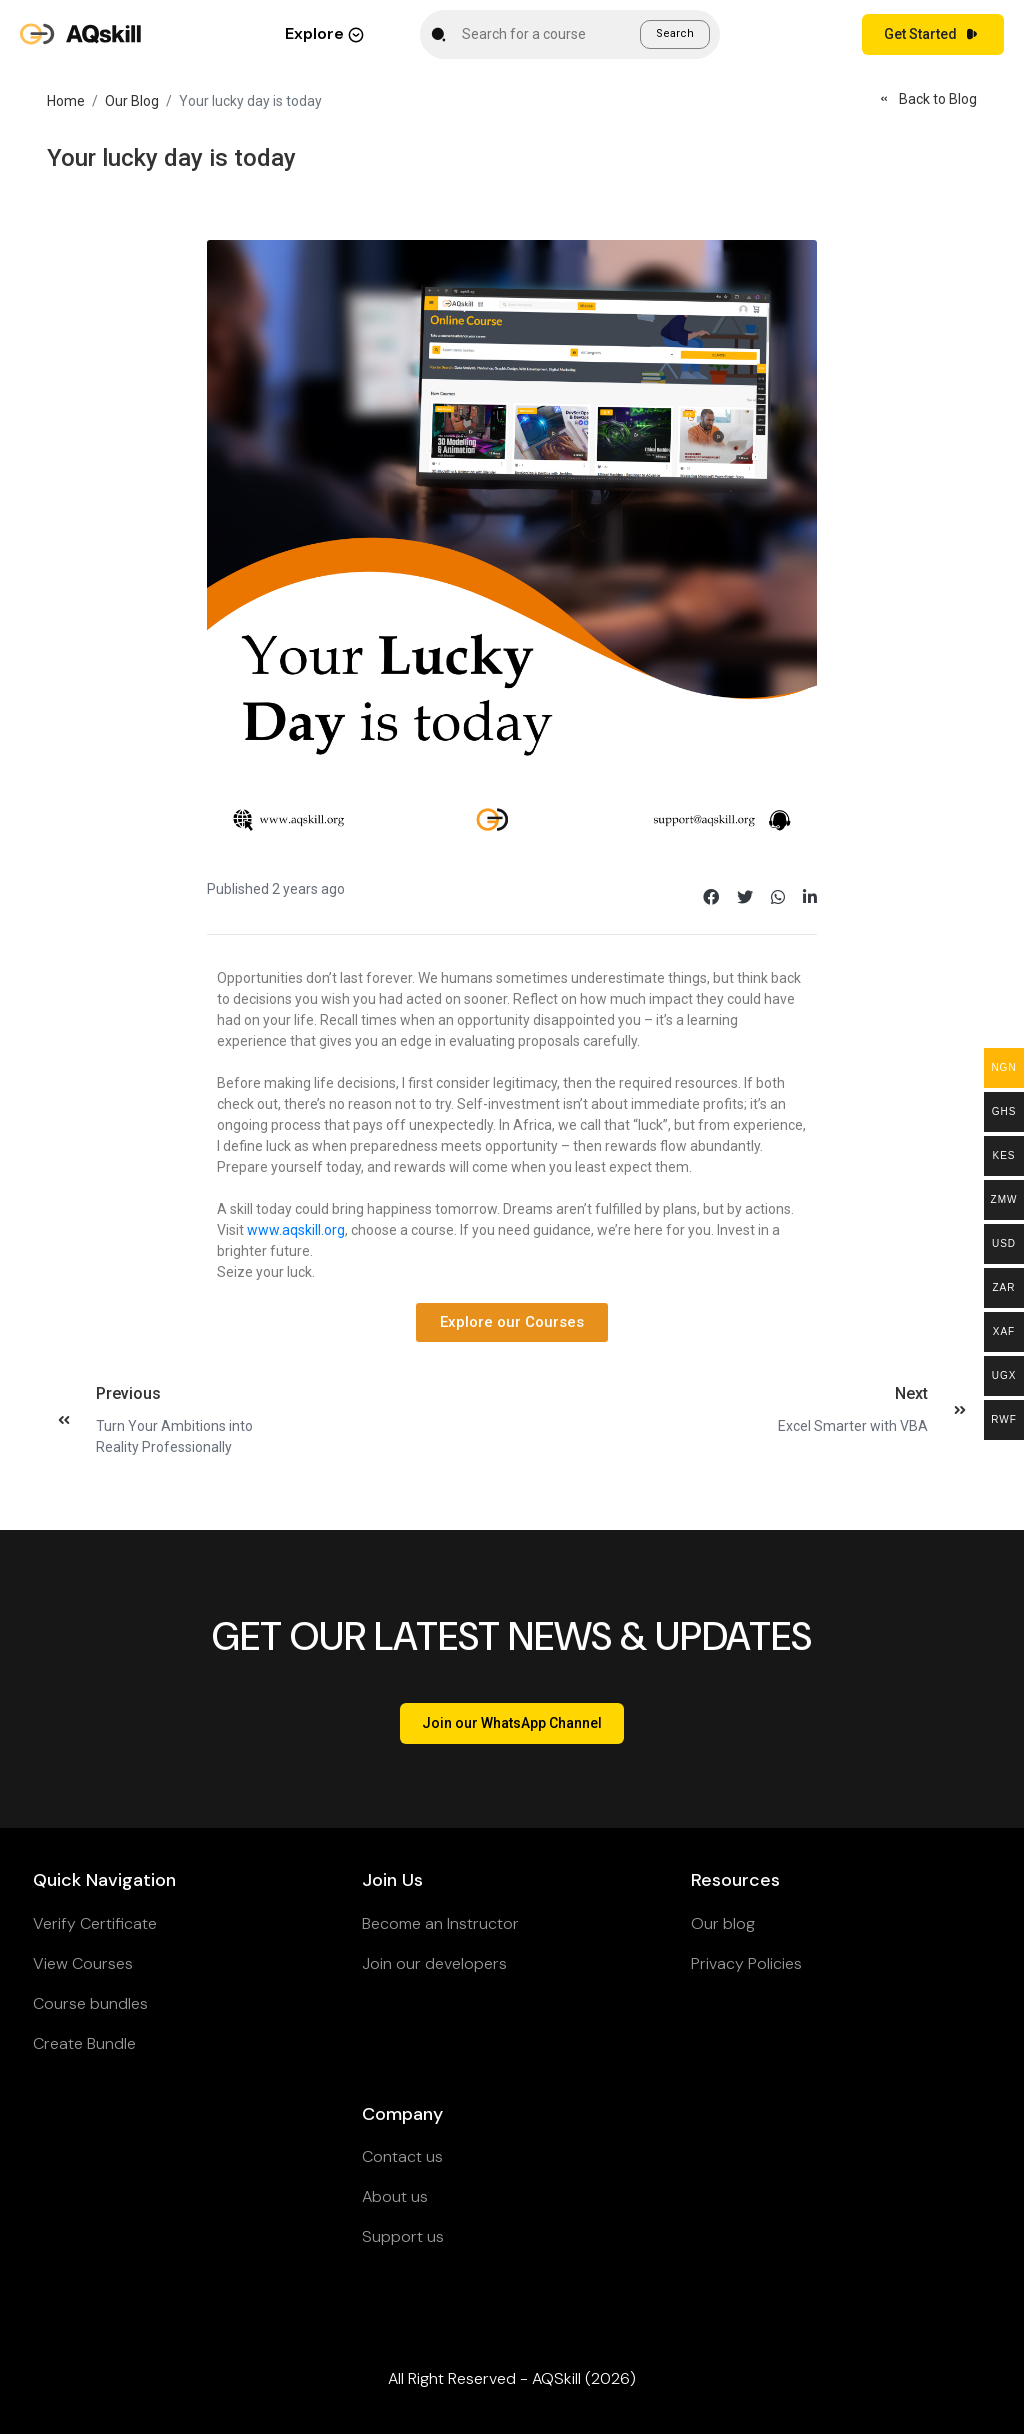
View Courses (83, 1963)
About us (395, 2196)
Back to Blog (925, 99)
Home (66, 101)
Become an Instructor (440, 1923)
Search (675, 33)
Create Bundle (84, 2043)
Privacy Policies (746, 1963)
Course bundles (90, 2003)
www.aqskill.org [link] (296, 1230)
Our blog (723, 1923)
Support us (403, 2236)
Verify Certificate (95, 1923)
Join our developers (434, 1963)
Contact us (402, 2156)
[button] (512, 1322)
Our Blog (132, 101)
